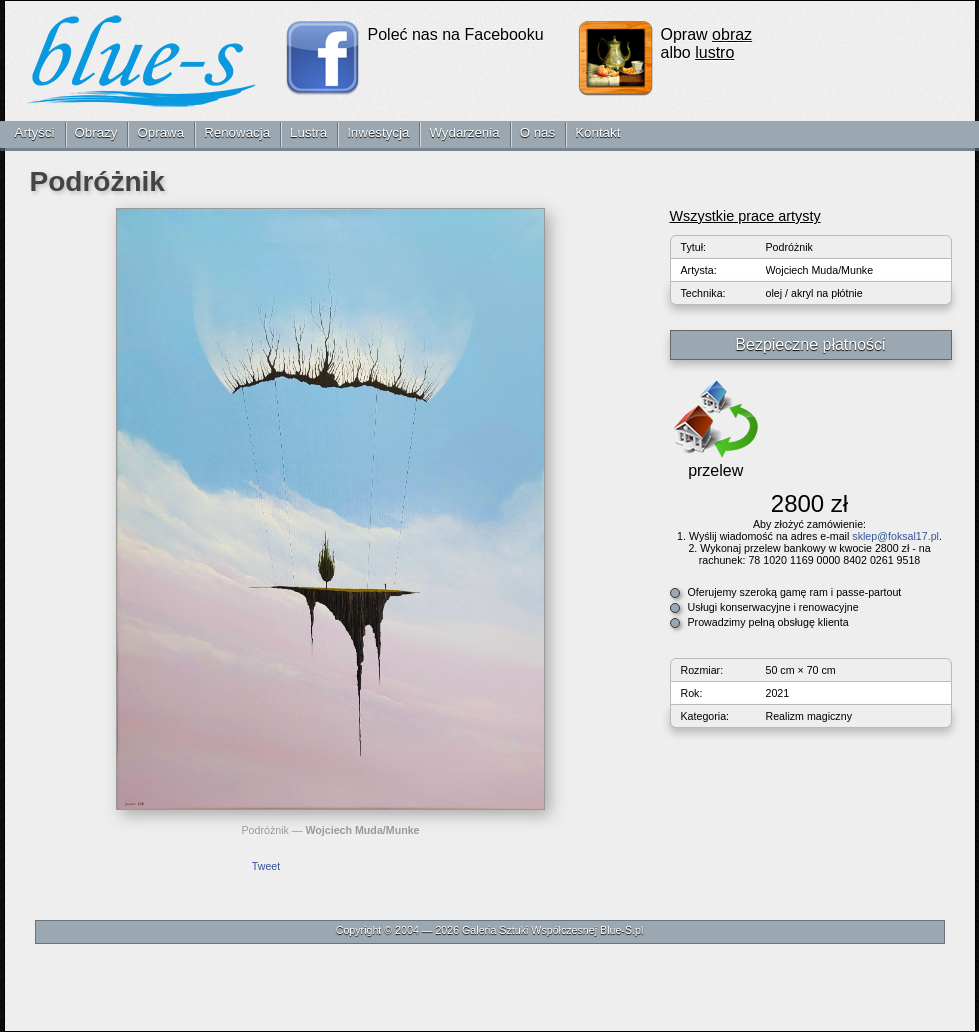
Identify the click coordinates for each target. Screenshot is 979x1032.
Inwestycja (378, 132)
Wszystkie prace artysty (745, 216)
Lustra (308, 132)
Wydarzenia (464, 132)
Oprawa (160, 132)
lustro (714, 52)
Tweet (266, 866)
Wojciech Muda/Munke (362, 830)
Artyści (35, 132)
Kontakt (597, 132)
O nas (538, 132)
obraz (732, 34)
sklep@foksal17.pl (895, 536)
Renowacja (237, 132)
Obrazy (96, 132)
